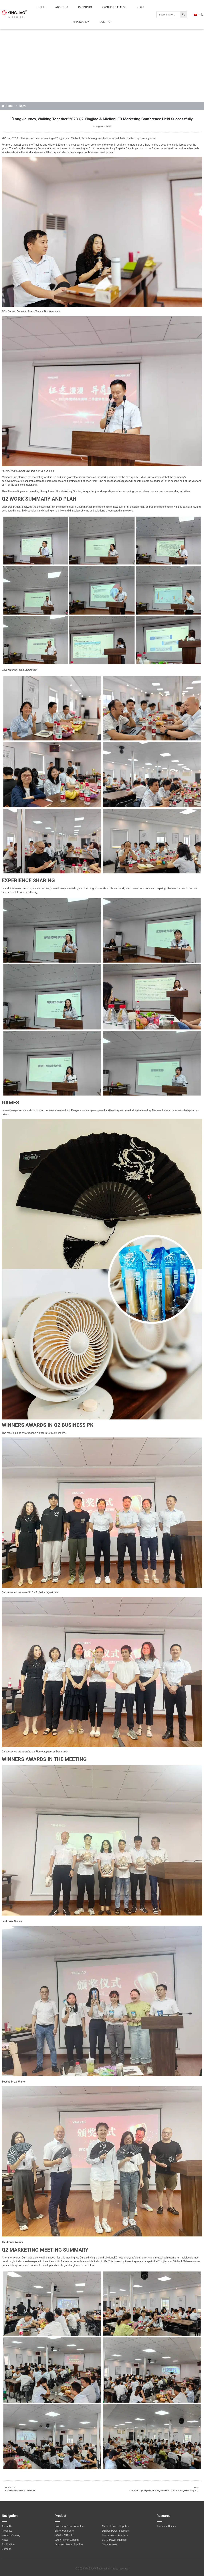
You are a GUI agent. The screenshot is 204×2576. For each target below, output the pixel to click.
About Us (61, 7)
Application (81, 21)
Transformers (109, 2544)
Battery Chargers (64, 2530)
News (140, 7)
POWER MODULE (64, 2535)
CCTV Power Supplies (114, 2539)
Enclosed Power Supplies (69, 2544)
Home (41, 7)
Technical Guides (166, 2526)
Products (85, 7)
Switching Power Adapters (69, 2526)
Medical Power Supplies (115, 2526)
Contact (106, 21)
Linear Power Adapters (115, 2535)
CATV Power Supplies (67, 2539)
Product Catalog (114, 7)
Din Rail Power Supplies (115, 2530)
